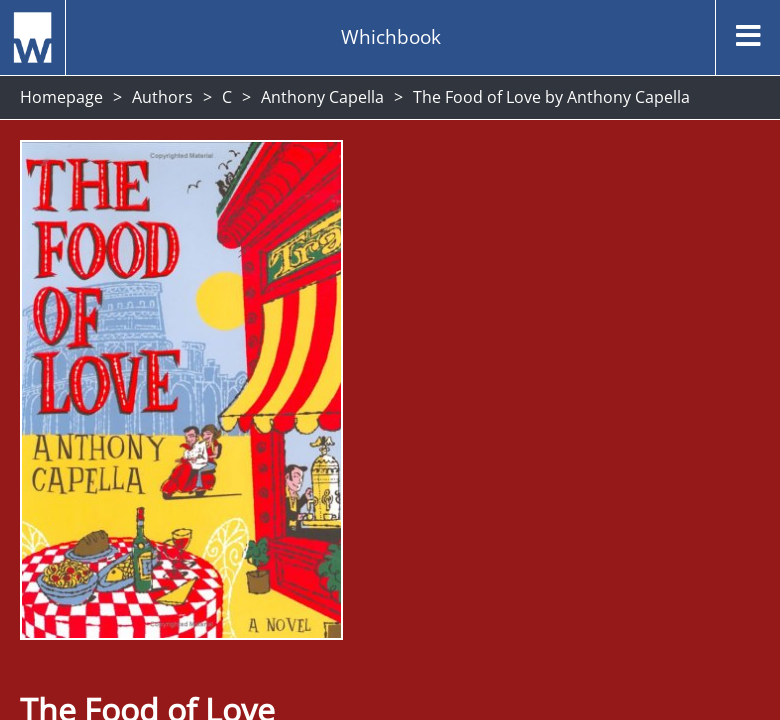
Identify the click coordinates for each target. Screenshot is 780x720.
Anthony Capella (322, 97)
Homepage (61, 97)
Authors (162, 97)
